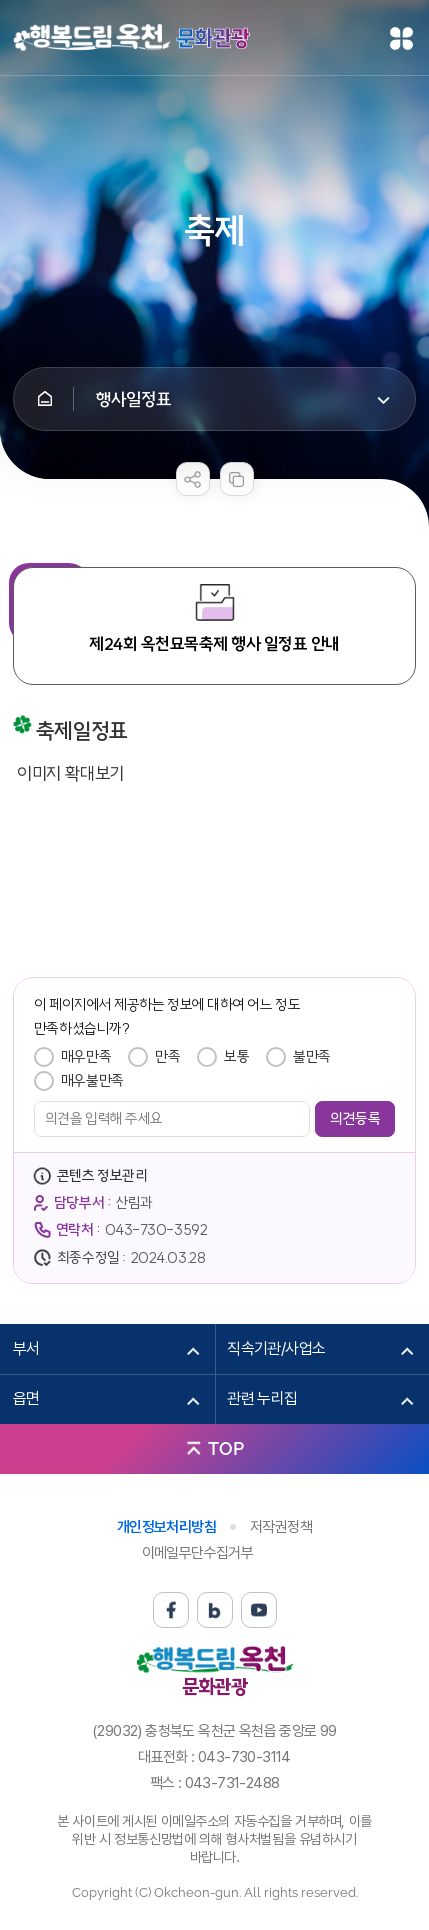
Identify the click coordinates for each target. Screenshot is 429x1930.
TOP (226, 1448)
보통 (236, 1056)
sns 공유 (193, 479)
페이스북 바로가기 (171, 1610)
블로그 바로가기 (215, 1610)
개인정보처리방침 (166, 1527)
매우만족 (86, 1056)
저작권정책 (281, 1527)
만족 (167, 1056)
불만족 (312, 1056)
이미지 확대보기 (71, 773)
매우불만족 (92, 1080)
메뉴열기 (401, 38)
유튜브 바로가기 (259, 1610)
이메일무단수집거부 (198, 1553)
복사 (237, 479)
